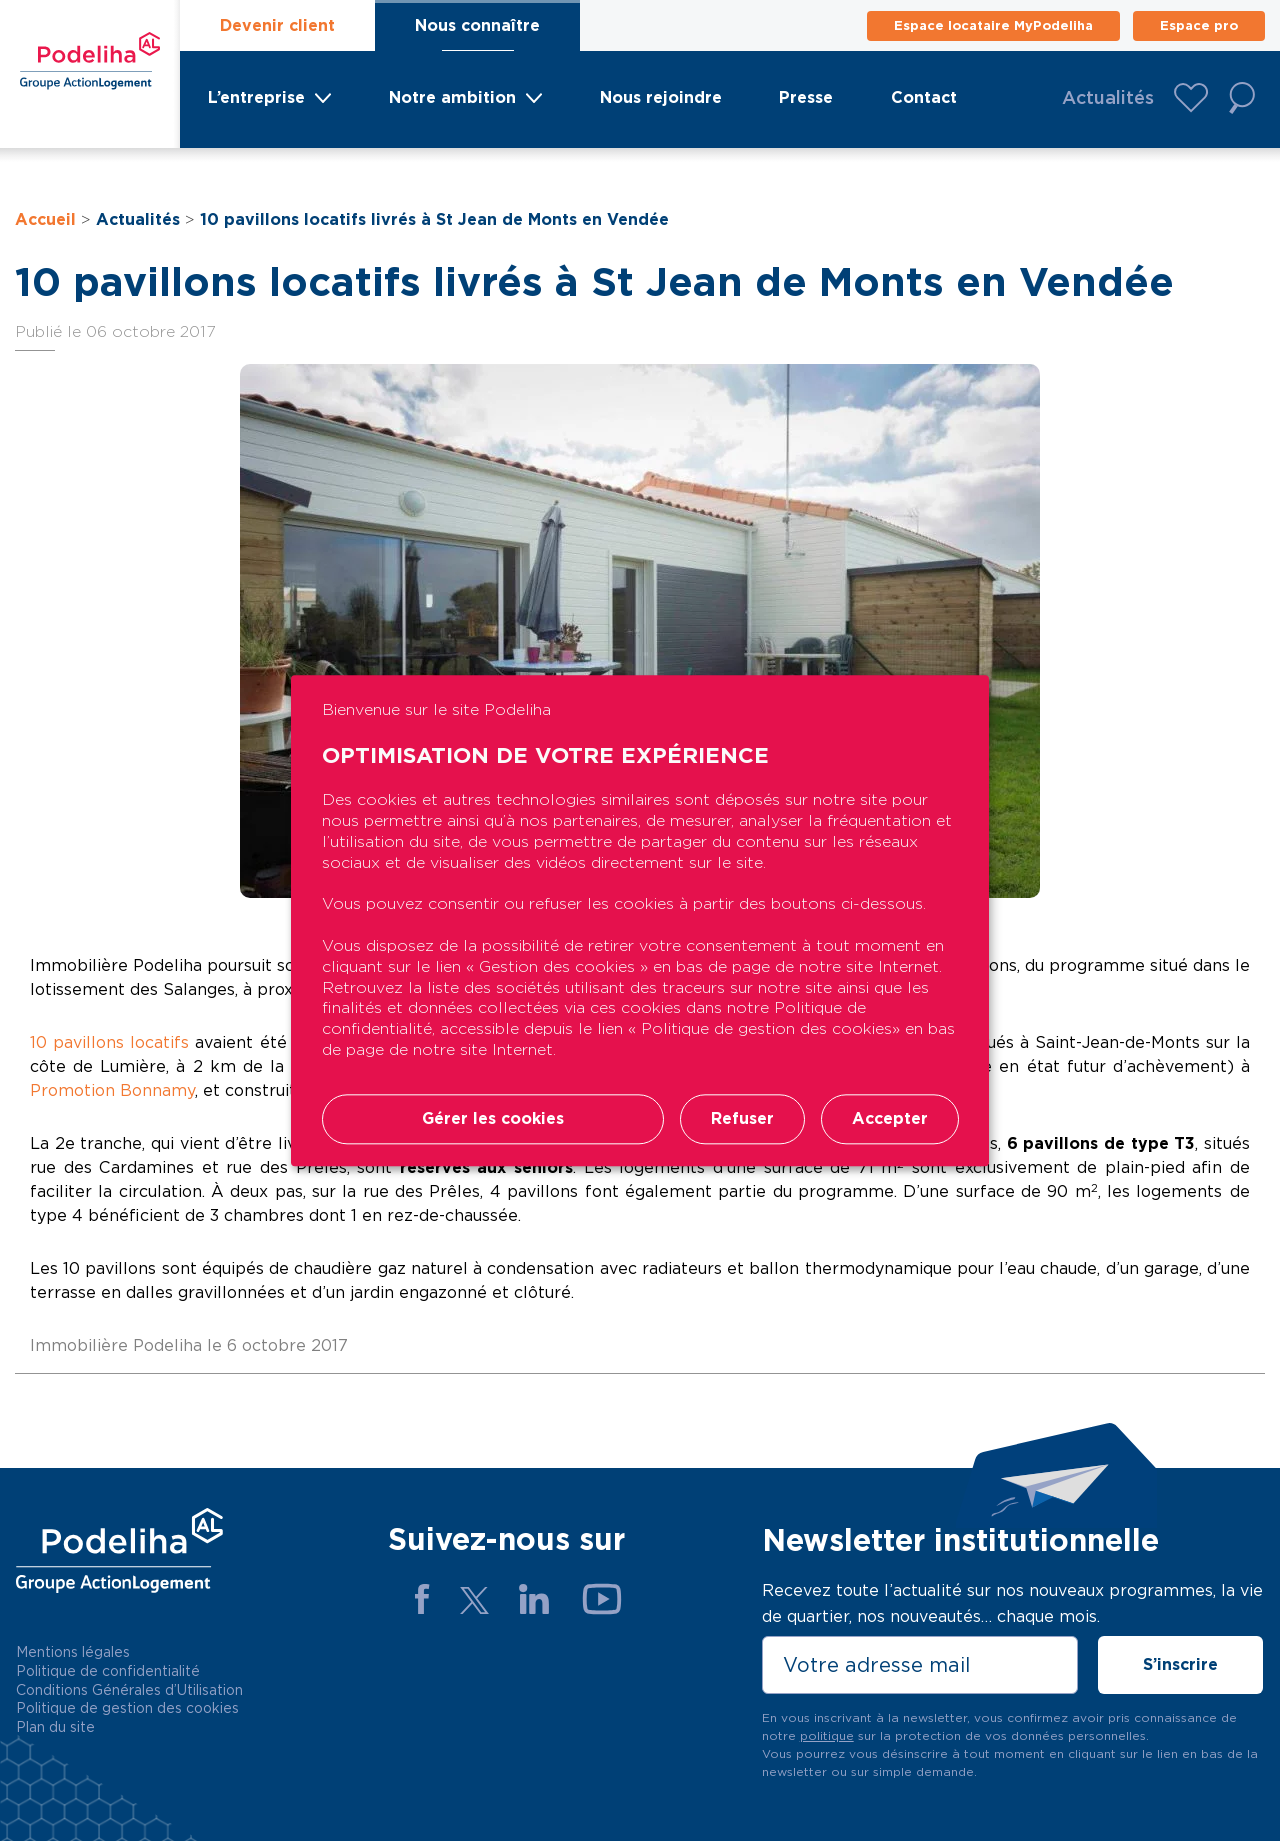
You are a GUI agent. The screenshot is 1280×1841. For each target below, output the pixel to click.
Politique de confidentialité (108, 1671)
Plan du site (55, 1727)
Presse (806, 97)
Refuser (742, 1118)
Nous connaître (477, 25)
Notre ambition (452, 97)
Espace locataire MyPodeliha (993, 25)
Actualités (1108, 97)
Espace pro (1199, 25)
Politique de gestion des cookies (127, 1708)
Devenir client (277, 25)
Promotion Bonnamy (112, 1090)
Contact (924, 97)
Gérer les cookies (493, 1118)
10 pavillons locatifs (109, 1042)
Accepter (890, 1118)
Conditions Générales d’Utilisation (129, 1690)
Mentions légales (73, 1652)
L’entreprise (256, 97)
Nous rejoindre (661, 97)
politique (827, 1735)
